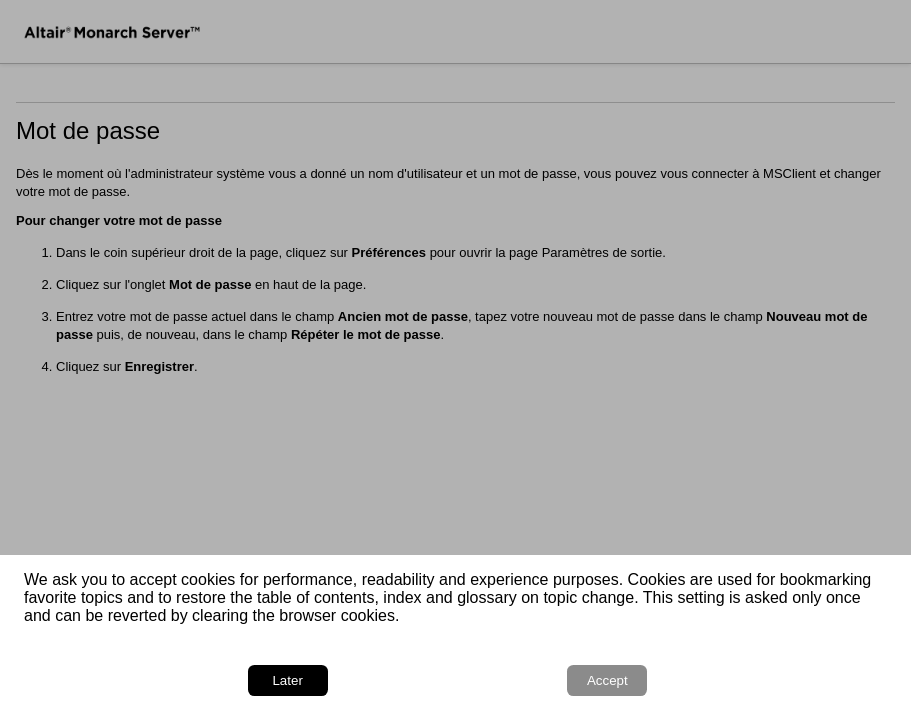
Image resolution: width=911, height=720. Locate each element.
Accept (607, 680)
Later (287, 680)
